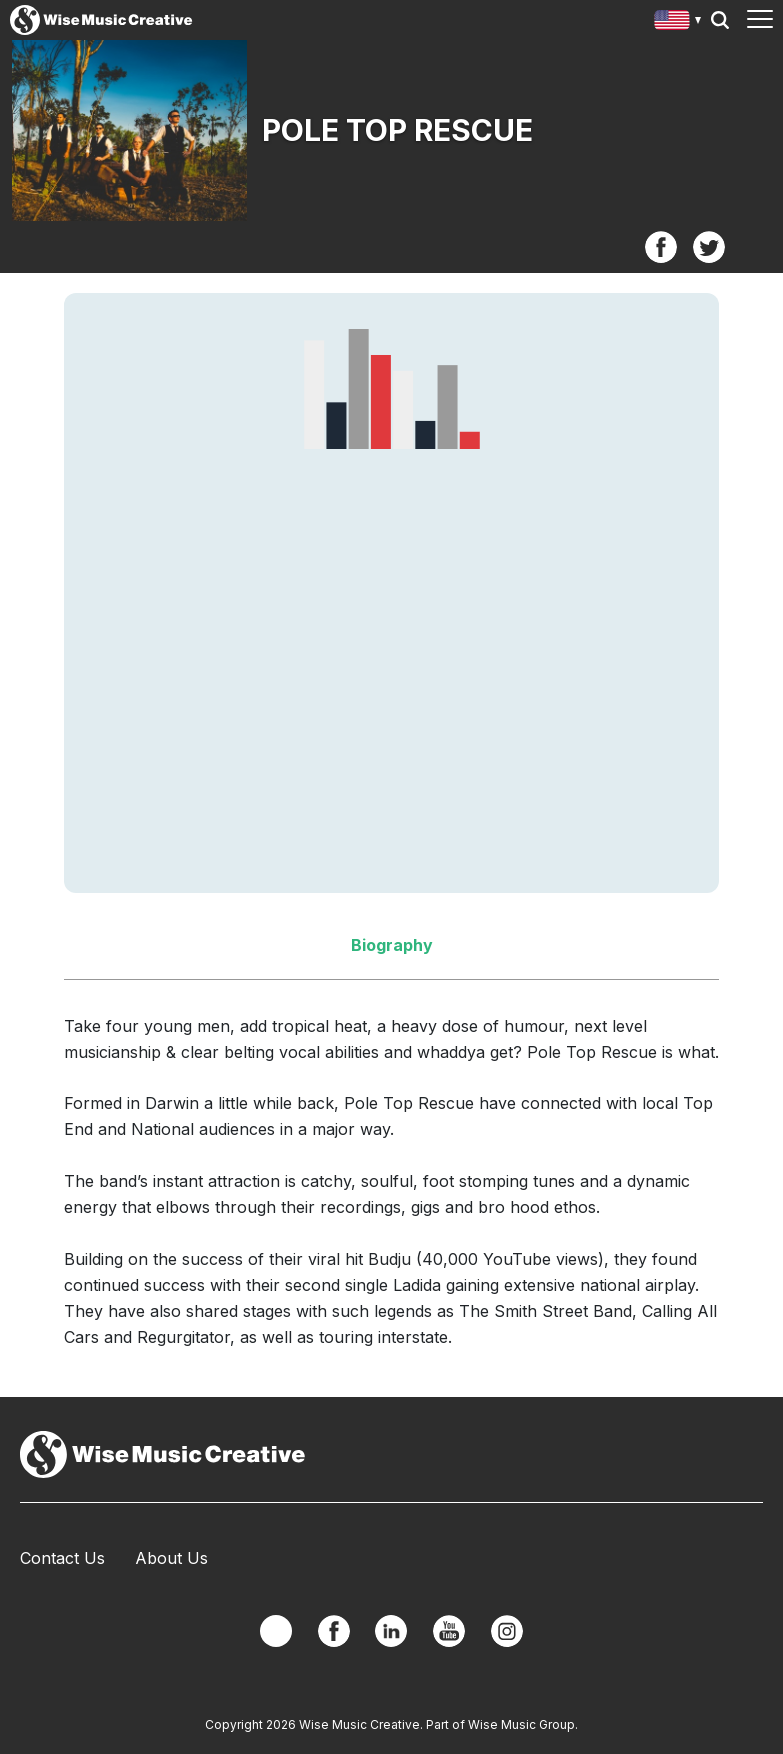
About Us (171, 1558)
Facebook (661, 247)
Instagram (507, 1631)
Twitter (709, 247)
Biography (392, 945)
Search (720, 20)
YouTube (449, 1631)
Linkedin (391, 1631)
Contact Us (62, 1558)
